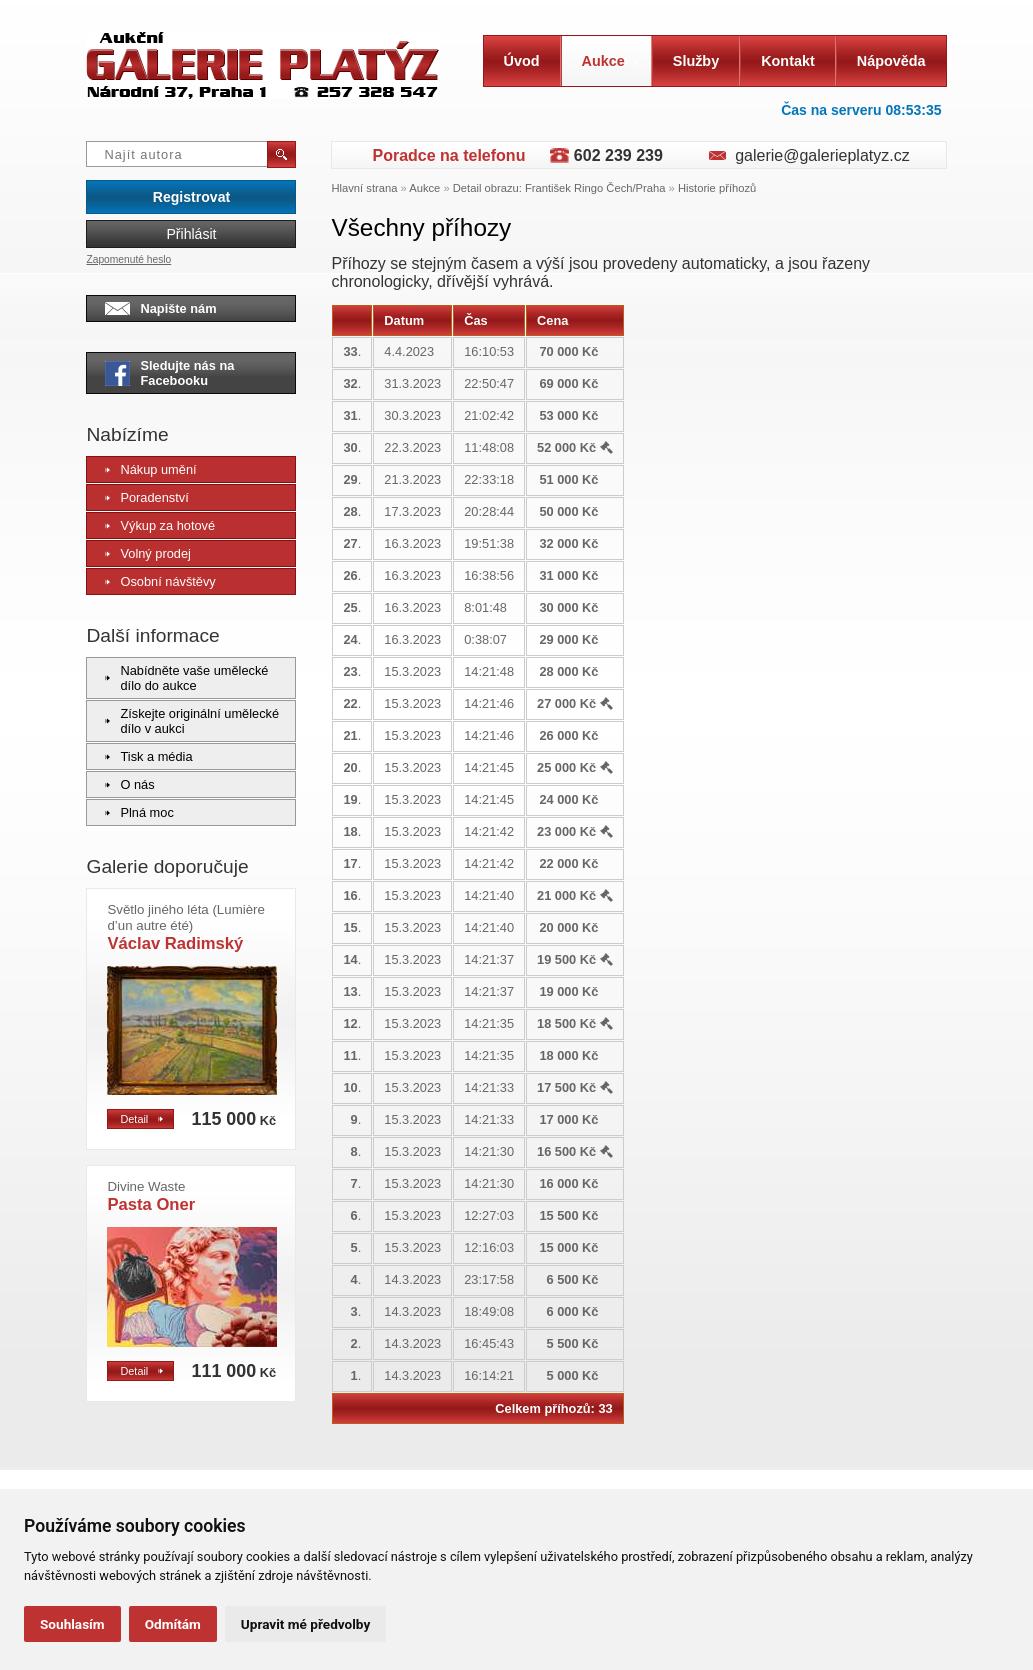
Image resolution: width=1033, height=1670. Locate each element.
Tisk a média (148, 756)
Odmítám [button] (173, 1624)
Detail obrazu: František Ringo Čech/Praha (559, 188)
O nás (129, 784)
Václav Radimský (185, 927)
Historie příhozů (717, 188)
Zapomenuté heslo (128, 259)
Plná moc (139, 812)
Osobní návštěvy (160, 581)
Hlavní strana (364, 188)
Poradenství (146, 497)
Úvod (522, 61)
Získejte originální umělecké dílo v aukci (192, 721)
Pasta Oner (151, 1196)
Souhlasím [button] (72, 1624)
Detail (141, 1119)
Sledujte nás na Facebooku (169, 373)
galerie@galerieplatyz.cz (822, 155)
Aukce (610, 61)
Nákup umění (150, 469)
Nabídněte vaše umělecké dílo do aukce (186, 678)
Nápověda (891, 61)
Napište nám (160, 308)
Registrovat (191, 197)
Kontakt (788, 61)
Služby (696, 61)
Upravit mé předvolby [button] (305, 1624)
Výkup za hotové (160, 525)
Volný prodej (147, 553)
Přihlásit (191, 234)
